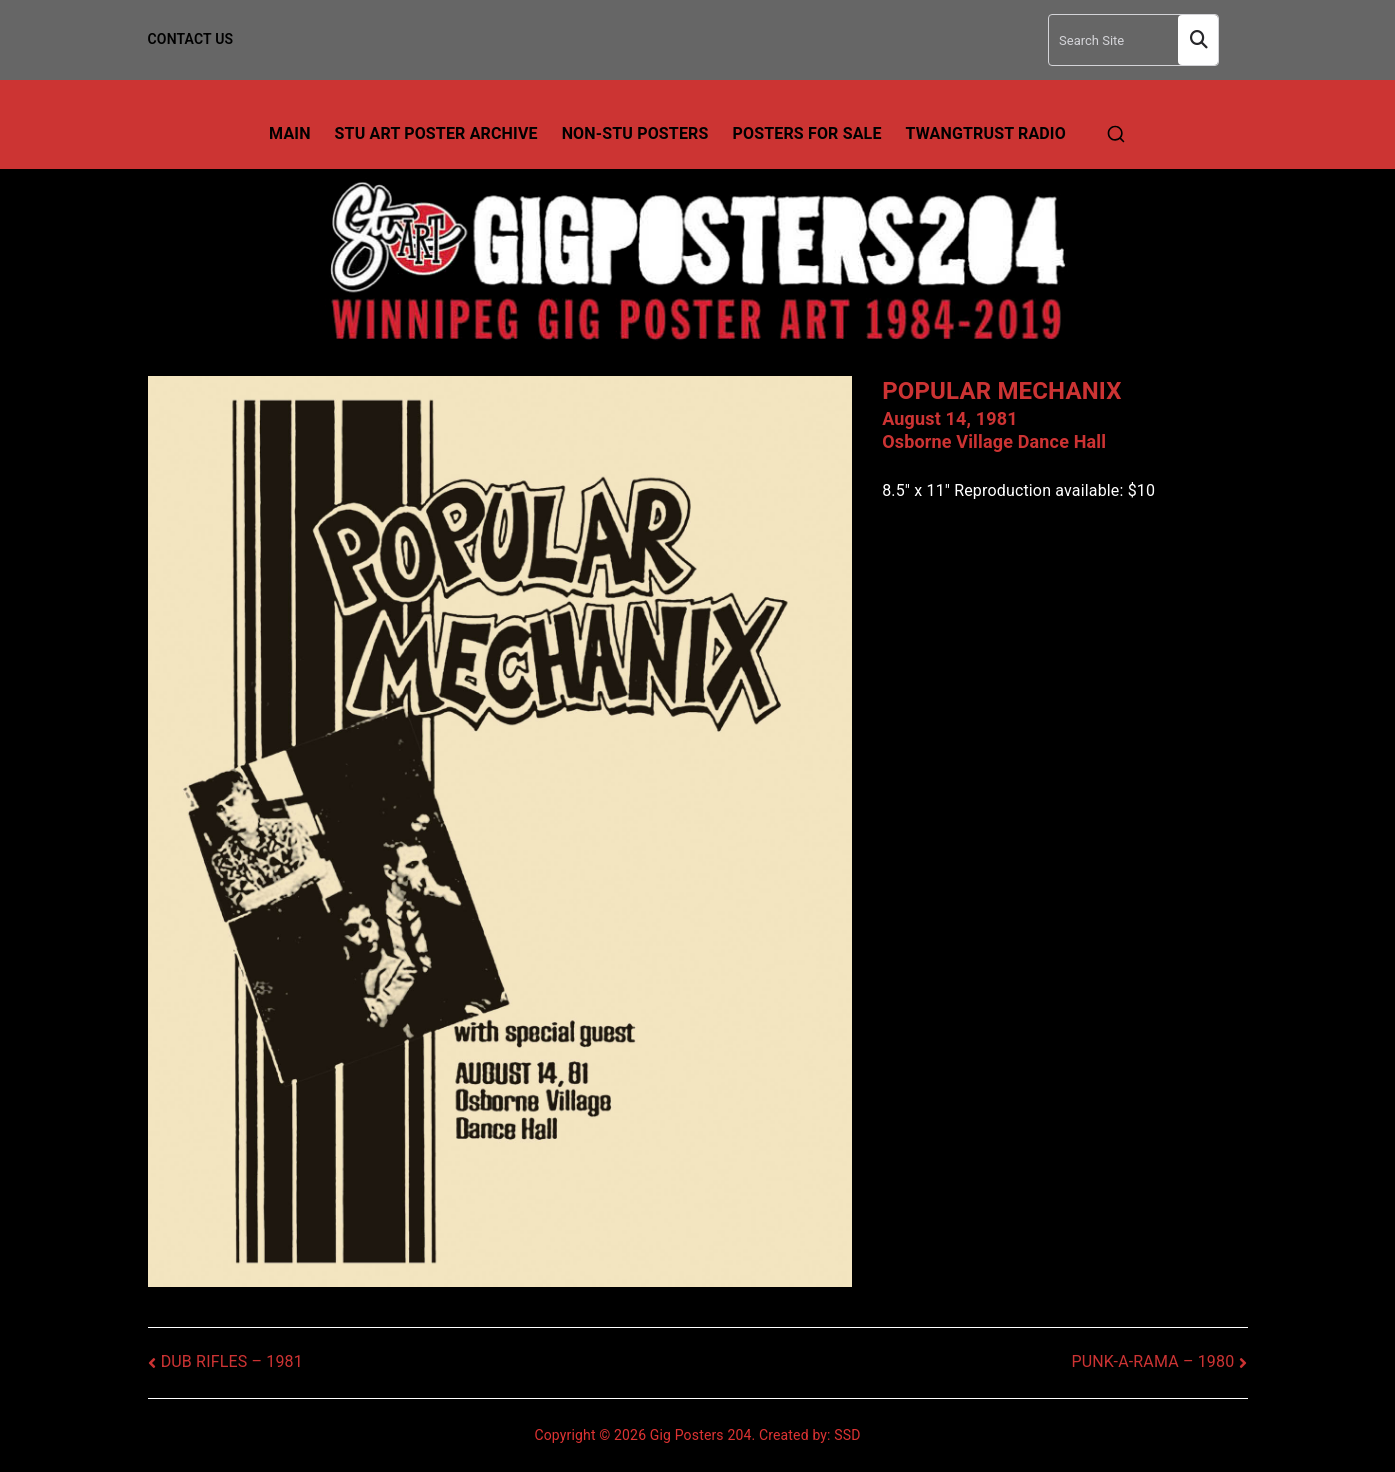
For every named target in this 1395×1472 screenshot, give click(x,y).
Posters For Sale (807, 133)
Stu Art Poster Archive (436, 133)
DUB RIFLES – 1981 (232, 1361)
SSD (847, 1435)
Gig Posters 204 (701, 1435)
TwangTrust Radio (986, 133)
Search (1198, 40)
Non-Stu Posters (635, 133)
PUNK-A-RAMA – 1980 (1152, 1361)
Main (290, 133)
